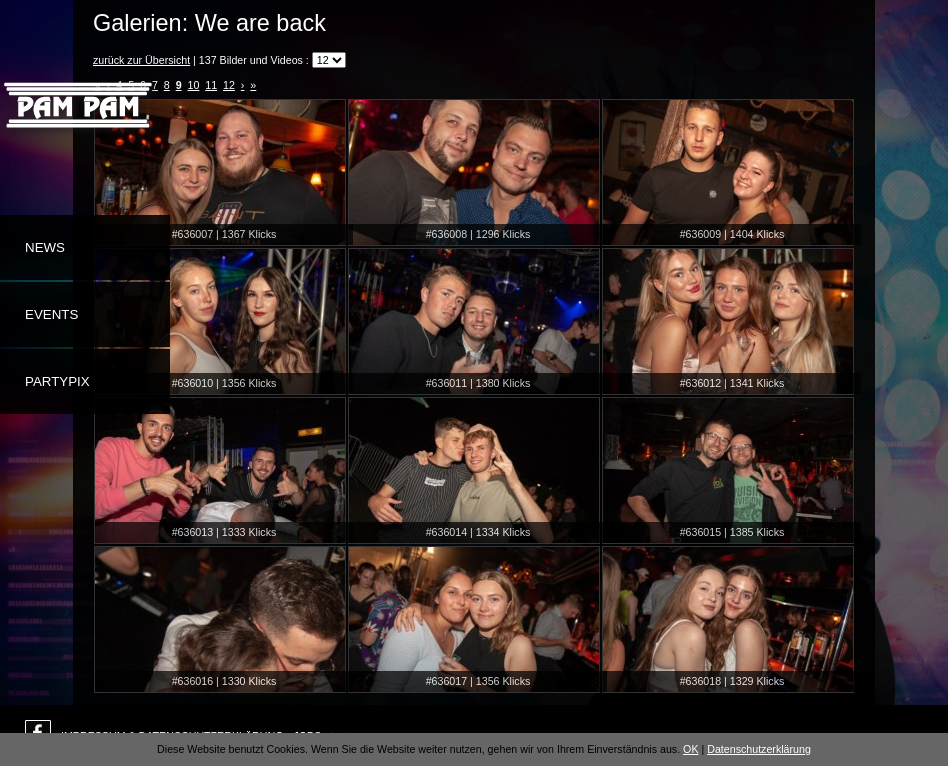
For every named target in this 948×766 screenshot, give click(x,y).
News (45, 247)
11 (211, 85)
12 (229, 85)
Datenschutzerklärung (759, 749)
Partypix (57, 381)
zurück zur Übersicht (141, 60)
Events (51, 314)
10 (194, 85)
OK (690, 749)
